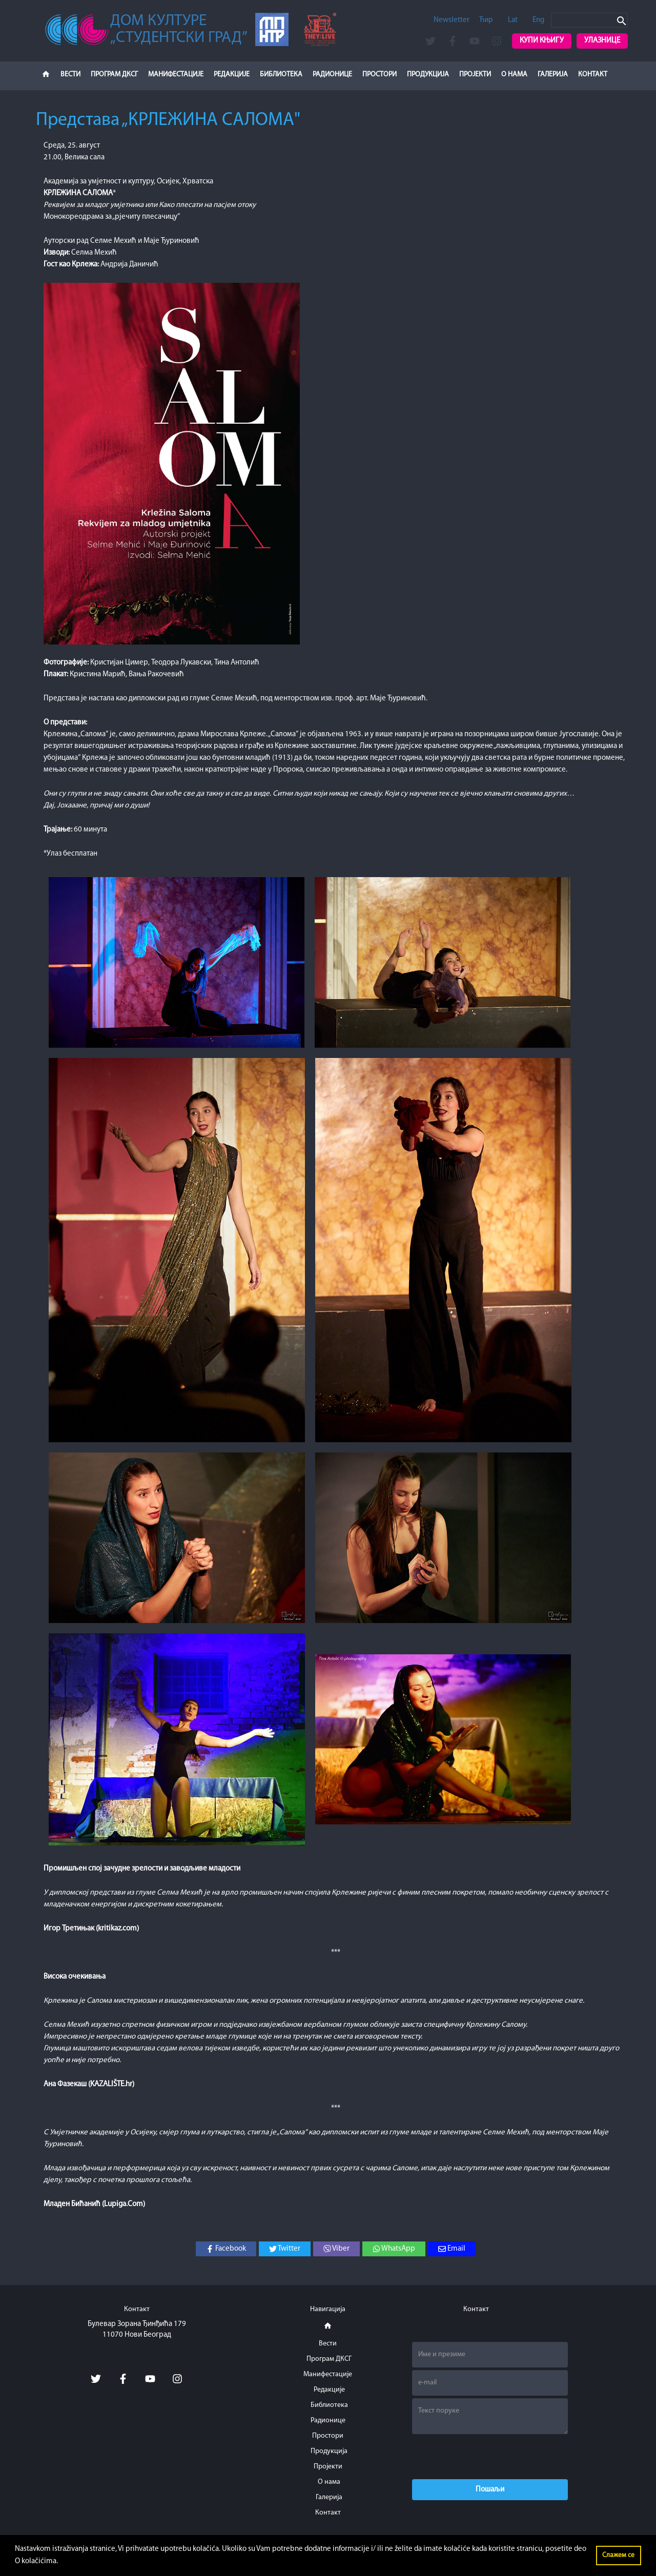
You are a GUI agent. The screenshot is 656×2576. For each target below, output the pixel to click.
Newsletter (451, 20)
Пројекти (475, 74)
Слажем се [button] (618, 2555)
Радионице (332, 74)
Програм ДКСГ (114, 74)
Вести (70, 74)
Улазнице (602, 41)
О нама (514, 74)
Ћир (486, 20)
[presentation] (490, 2457)
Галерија (553, 74)
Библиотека (281, 74)
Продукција (428, 74)
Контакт (592, 74)
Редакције (232, 74)
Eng (538, 20)
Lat (513, 20)
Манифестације (175, 74)
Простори (379, 74)
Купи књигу (542, 41)
